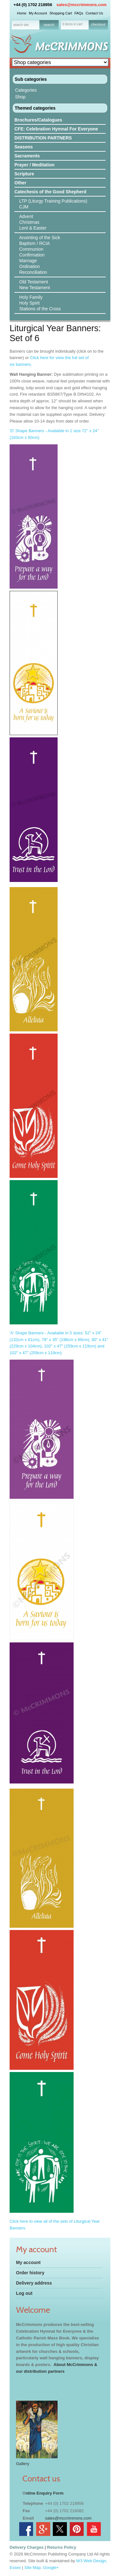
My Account (38, 13)
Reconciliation (33, 272)
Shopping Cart (60, 13)
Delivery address (34, 2283)
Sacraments (27, 155)
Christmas (29, 222)
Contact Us (94, 13)
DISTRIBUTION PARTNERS (43, 137)
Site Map (32, 2567)
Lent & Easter (32, 228)
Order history (30, 2272)
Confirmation (31, 254)
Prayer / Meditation (34, 164)
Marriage (28, 260)
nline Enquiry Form (44, 2493)
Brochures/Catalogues (38, 119)
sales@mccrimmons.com (82, 4)
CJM (23, 206)
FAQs (78, 13)
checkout (98, 24)
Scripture (24, 173)
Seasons (23, 146)
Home (21, 13)
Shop (20, 96)
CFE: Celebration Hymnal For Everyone (56, 128)
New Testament (34, 287)
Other (20, 182)
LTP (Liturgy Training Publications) (53, 201)
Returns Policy (61, 2547)
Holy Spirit (29, 303)
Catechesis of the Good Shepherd (50, 191)
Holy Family (31, 297)
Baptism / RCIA (34, 243)
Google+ (51, 2567)
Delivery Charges (27, 2547)
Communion (31, 249)
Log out (24, 2293)
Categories (26, 90)
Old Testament (33, 281)
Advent (26, 216)
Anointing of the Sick (39, 237)
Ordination (29, 266)
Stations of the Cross (40, 308)
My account (28, 2262)
